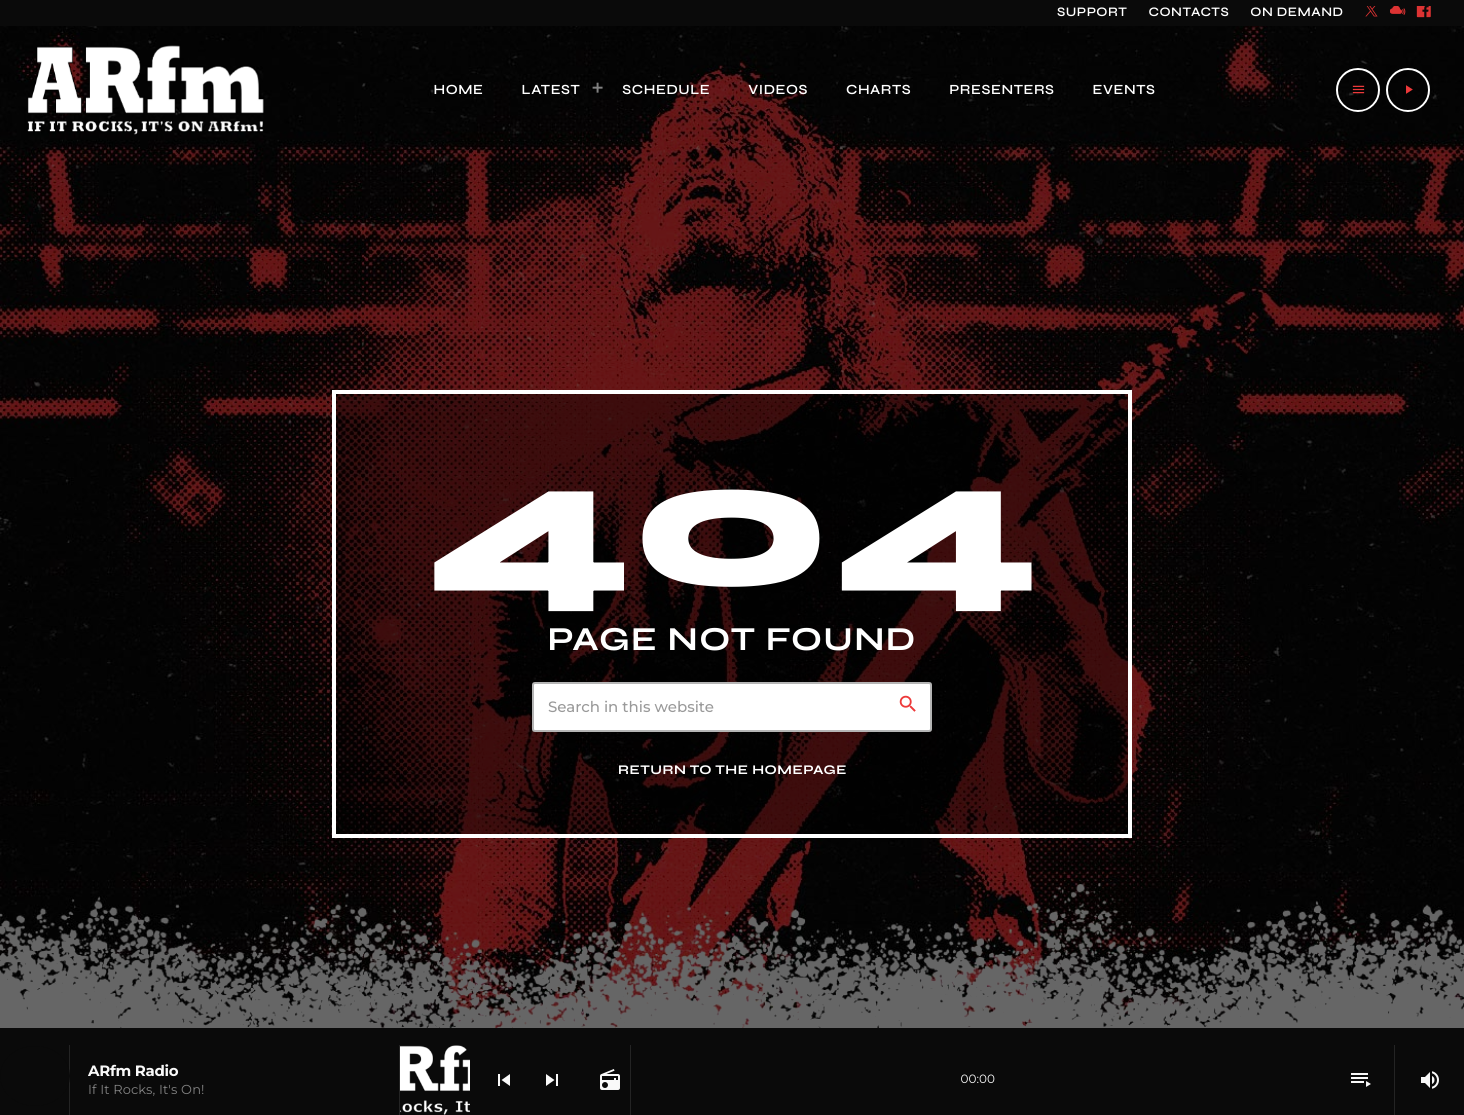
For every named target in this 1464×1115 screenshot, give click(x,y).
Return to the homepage (732, 770)
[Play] (1408, 90)
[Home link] (146, 90)
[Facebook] (1424, 13)
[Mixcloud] (1398, 13)
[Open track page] (608, 1080)
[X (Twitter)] (1372, 13)
